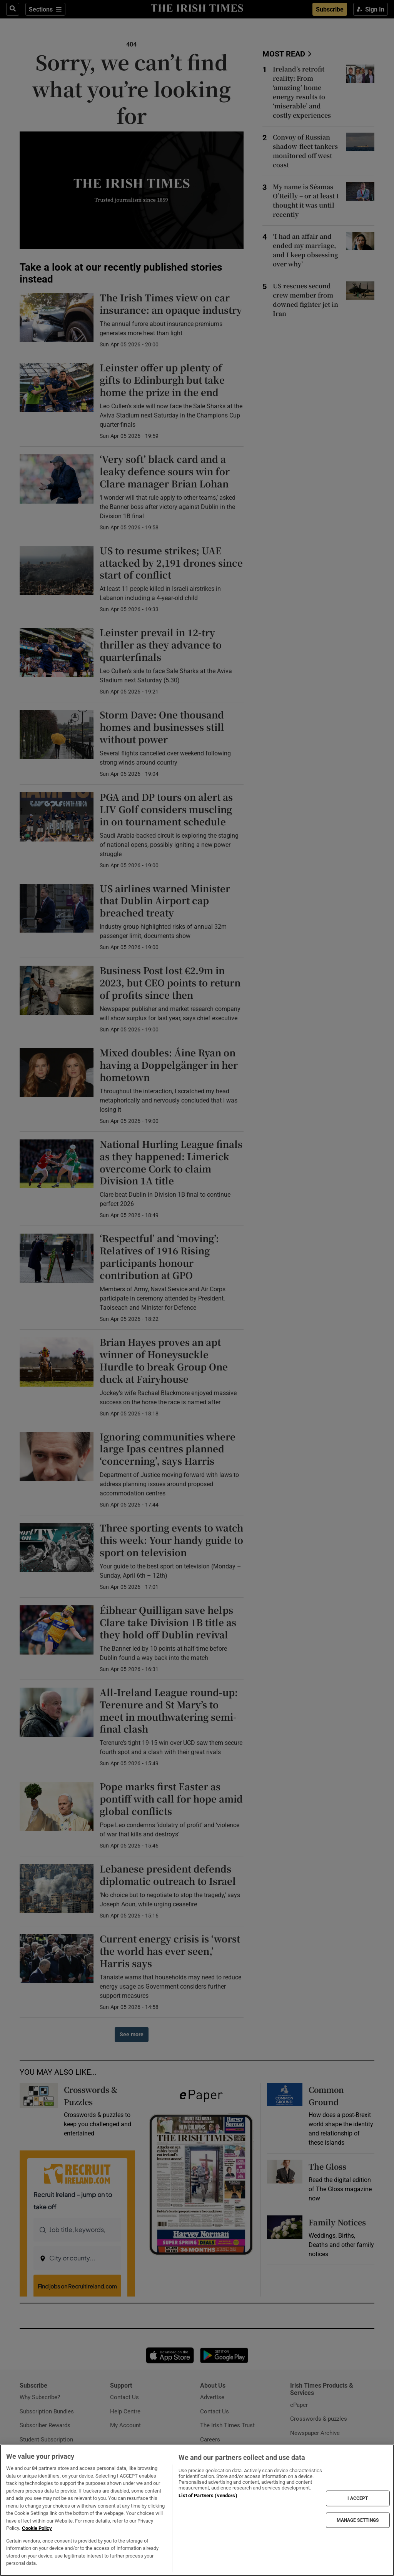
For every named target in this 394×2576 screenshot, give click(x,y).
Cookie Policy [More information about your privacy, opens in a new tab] (37, 2528)
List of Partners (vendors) (208, 2495)
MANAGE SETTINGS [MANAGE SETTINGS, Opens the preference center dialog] (358, 2520)
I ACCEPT (357, 2498)
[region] (197, 2510)
